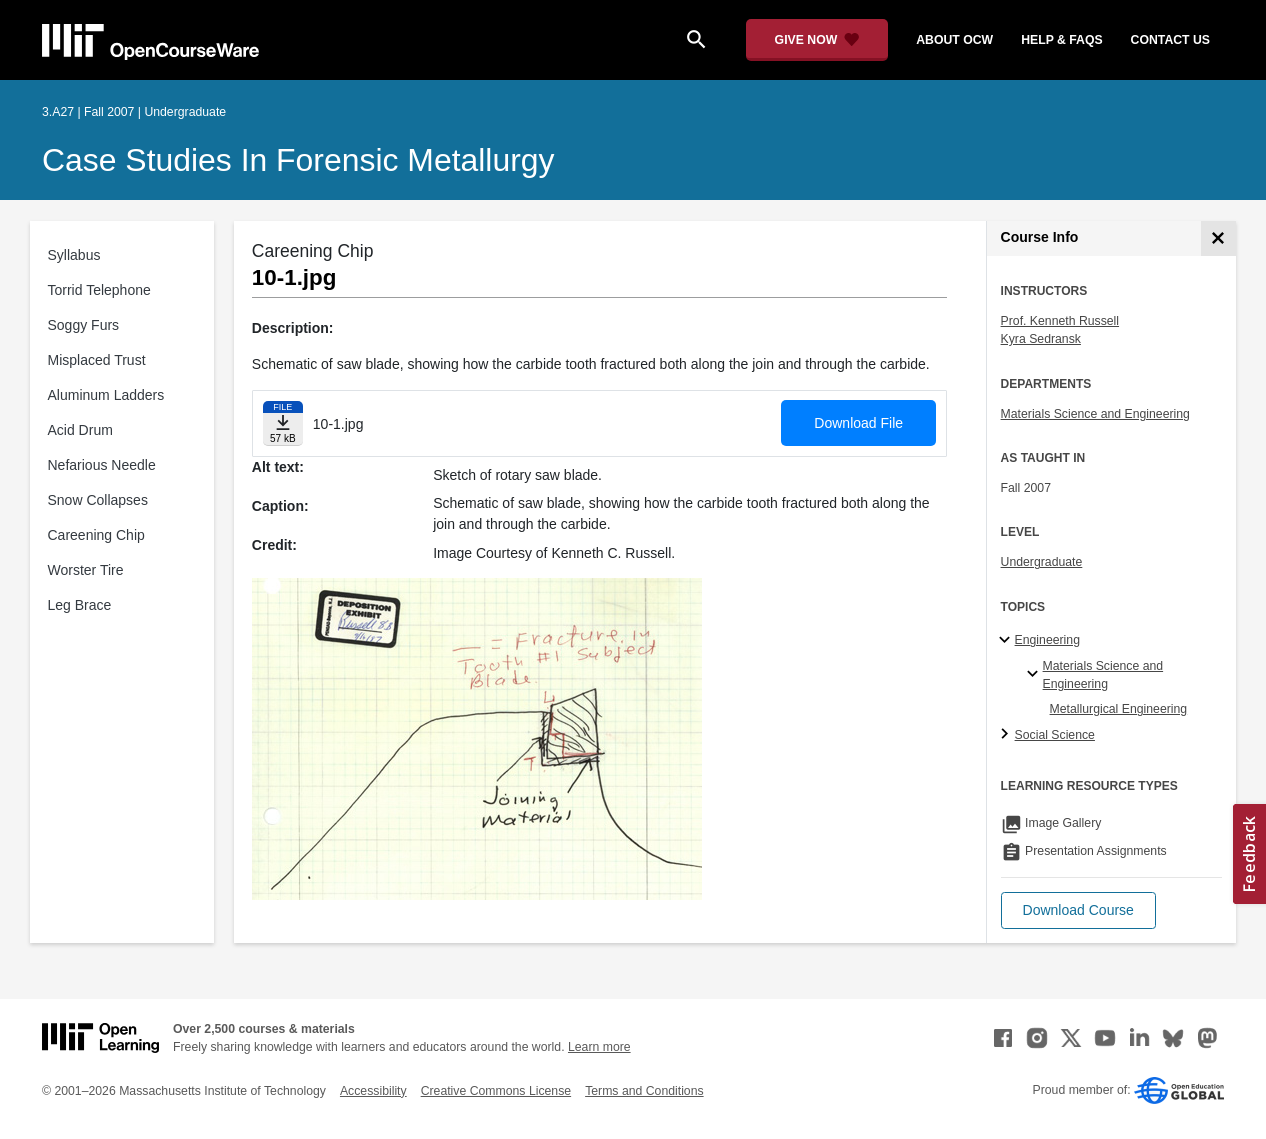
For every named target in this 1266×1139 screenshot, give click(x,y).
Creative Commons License (496, 1091)
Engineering (1047, 640)
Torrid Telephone (99, 290)
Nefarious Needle (102, 465)
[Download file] (283, 423)
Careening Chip (96, 535)
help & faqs (1061, 40)
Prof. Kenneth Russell (1060, 321)
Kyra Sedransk (1041, 339)
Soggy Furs (84, 325)
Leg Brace (80, 605)
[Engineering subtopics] (1007, 641)
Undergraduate (1042, 562)
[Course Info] (1218, 238)
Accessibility (373, 1091)
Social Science (1055, 735)
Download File (858, 423)
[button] (1078, 910)
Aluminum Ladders (106, 395)
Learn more (599, 1047)
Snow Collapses (98, 500)
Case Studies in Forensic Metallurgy (298, 160)
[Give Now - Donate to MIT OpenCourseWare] (817, 40)
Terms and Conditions (644, 1091)
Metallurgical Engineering (1119, 709)
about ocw (954, 40)
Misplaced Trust (97, 360)
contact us (1170, 40)
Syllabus (74, 255)
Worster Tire (86, 570)
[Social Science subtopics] (1007, 735)
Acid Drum (80, 430)
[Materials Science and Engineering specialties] (1035, 675)
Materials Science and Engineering (1095, 414)
